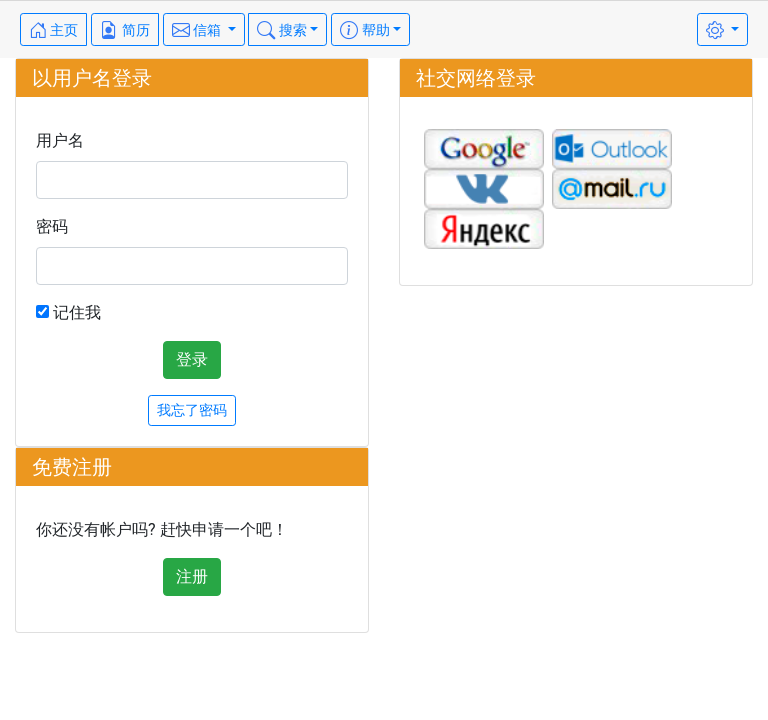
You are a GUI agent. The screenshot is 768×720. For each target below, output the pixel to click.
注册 (192, 576)
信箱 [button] (198, 30)
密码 (52, 226)
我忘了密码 (192, 410)
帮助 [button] (364, 30)
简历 (124, 30)
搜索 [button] (281, 30)
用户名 (60, 140)
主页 (53, 30)
